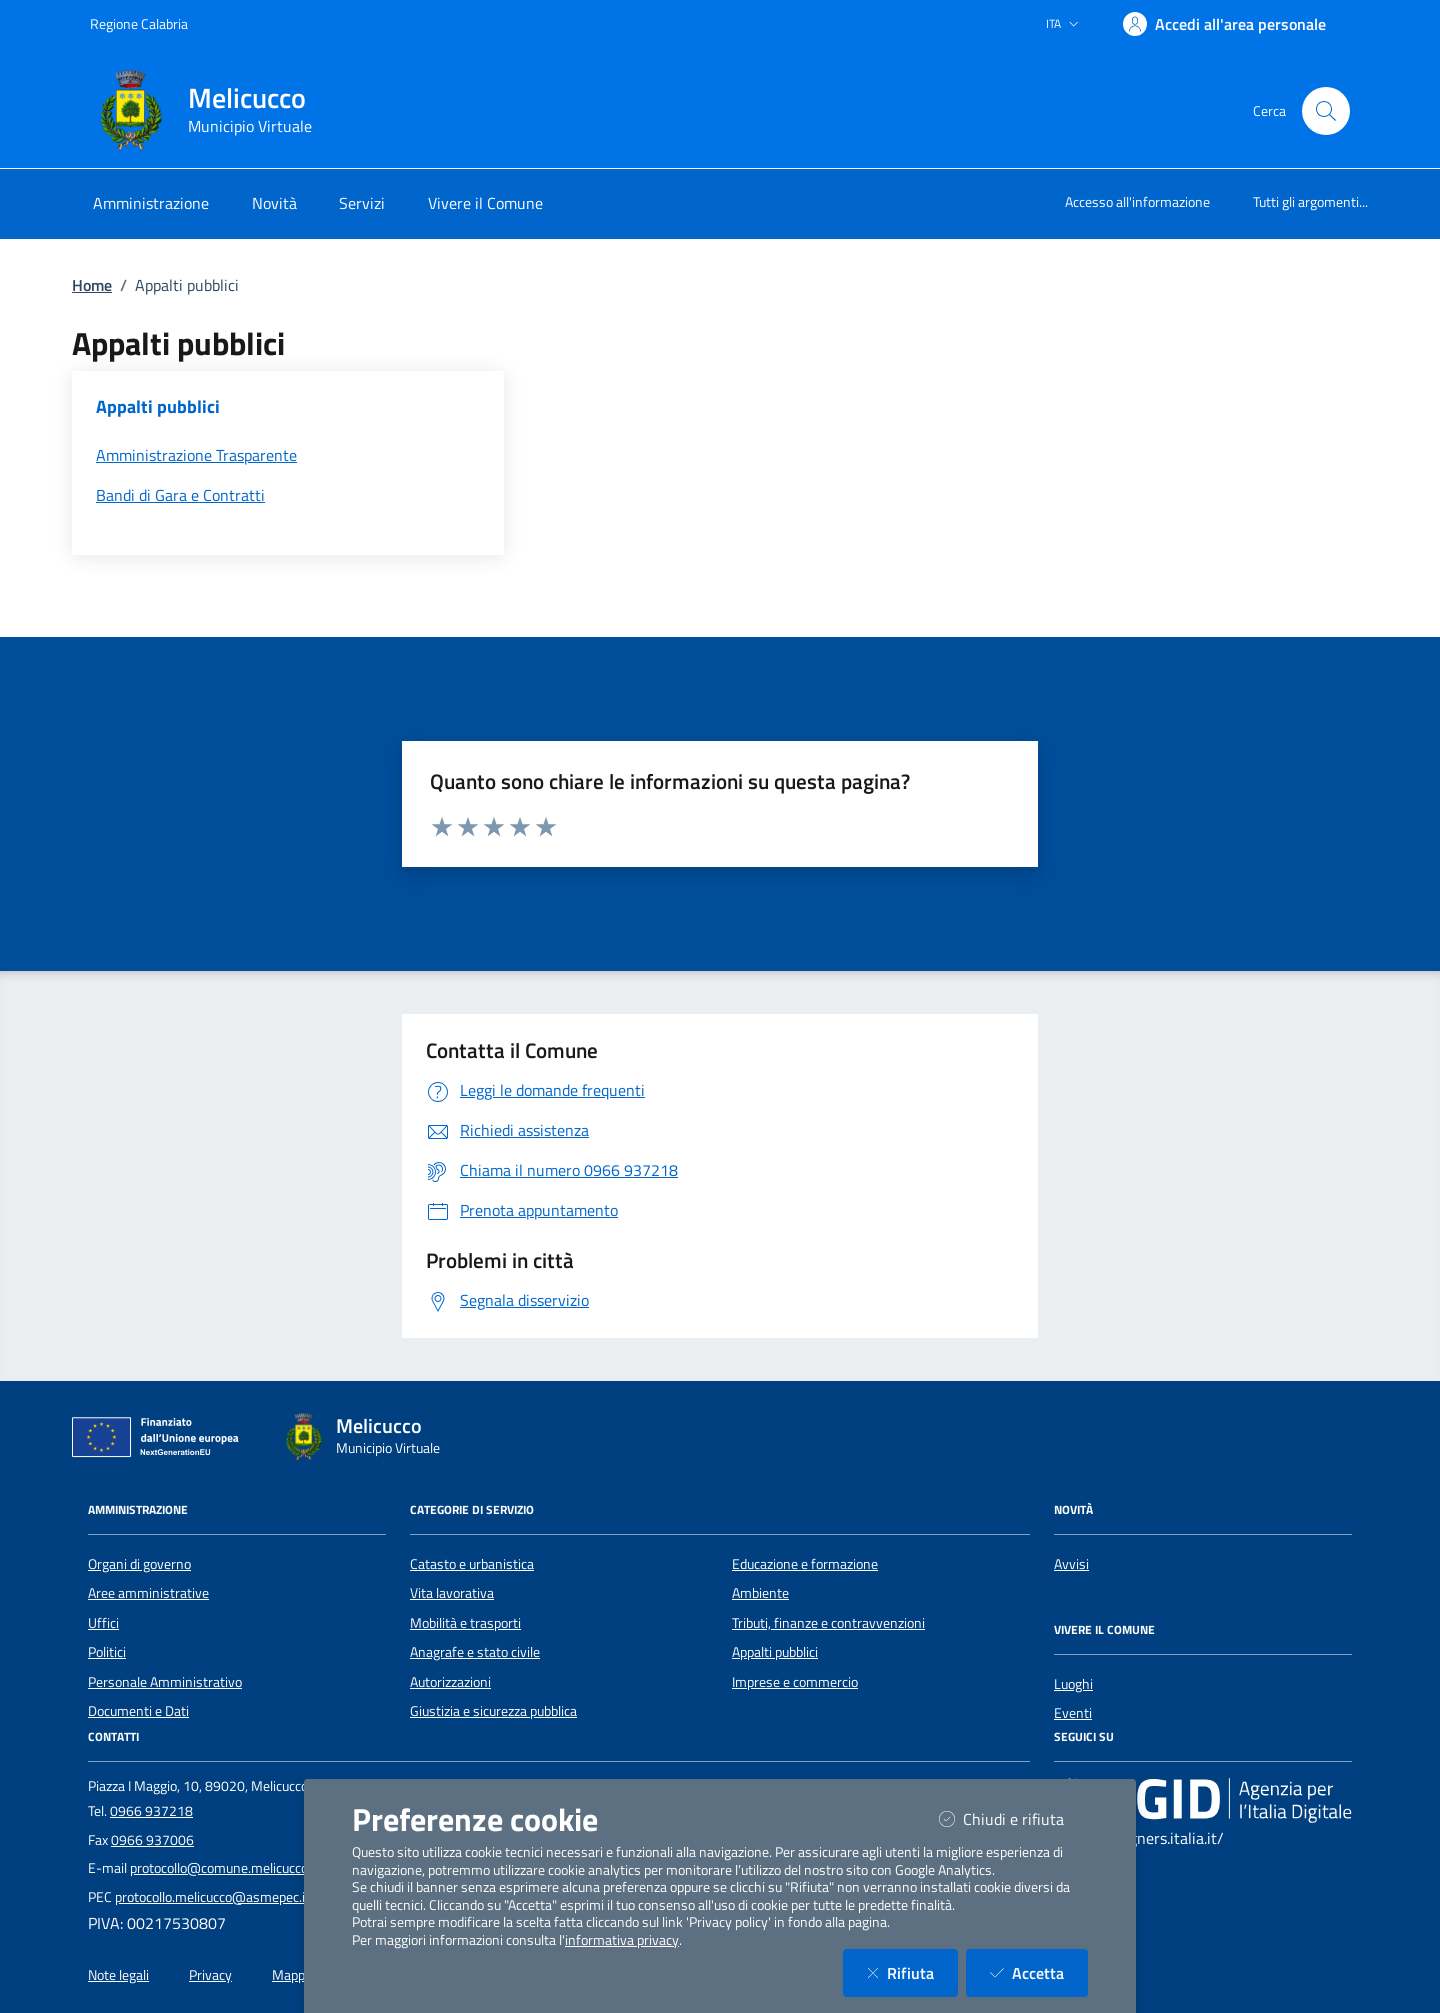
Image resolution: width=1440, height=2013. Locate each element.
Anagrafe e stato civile (475, 1652)
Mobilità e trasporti (465, 1623)
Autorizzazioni (450, 1682)
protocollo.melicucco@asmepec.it (212, 1897)
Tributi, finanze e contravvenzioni (828, 1623)
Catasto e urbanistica (472, 1564)
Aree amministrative (148, 1593)
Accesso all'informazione (1137, 201)
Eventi (1073, 1713)
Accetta (1039, 1972)
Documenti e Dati (138, 1711)
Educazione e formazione (805, 1564)
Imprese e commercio (795, 1682)
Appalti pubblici (775, 1652)
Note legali (118, 1975)
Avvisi (1071, 1564)
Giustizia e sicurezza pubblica (493, 1711)
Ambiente (760, 1593)
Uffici (103, 1623)
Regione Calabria (139, 23)
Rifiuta (912, 1972)
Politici (107, 1652)
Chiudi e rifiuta (1013, 1818)
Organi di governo (139, 1564)
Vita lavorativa (452, 1593)
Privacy (210, 1975)
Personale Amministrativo (165, 1682)
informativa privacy (622, 1940)
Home (92, 285)
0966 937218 (151, 1811)
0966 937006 (152, 1840)
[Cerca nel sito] (1326, 111)
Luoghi (1073, 1684)
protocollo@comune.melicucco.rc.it (231, 1868)
